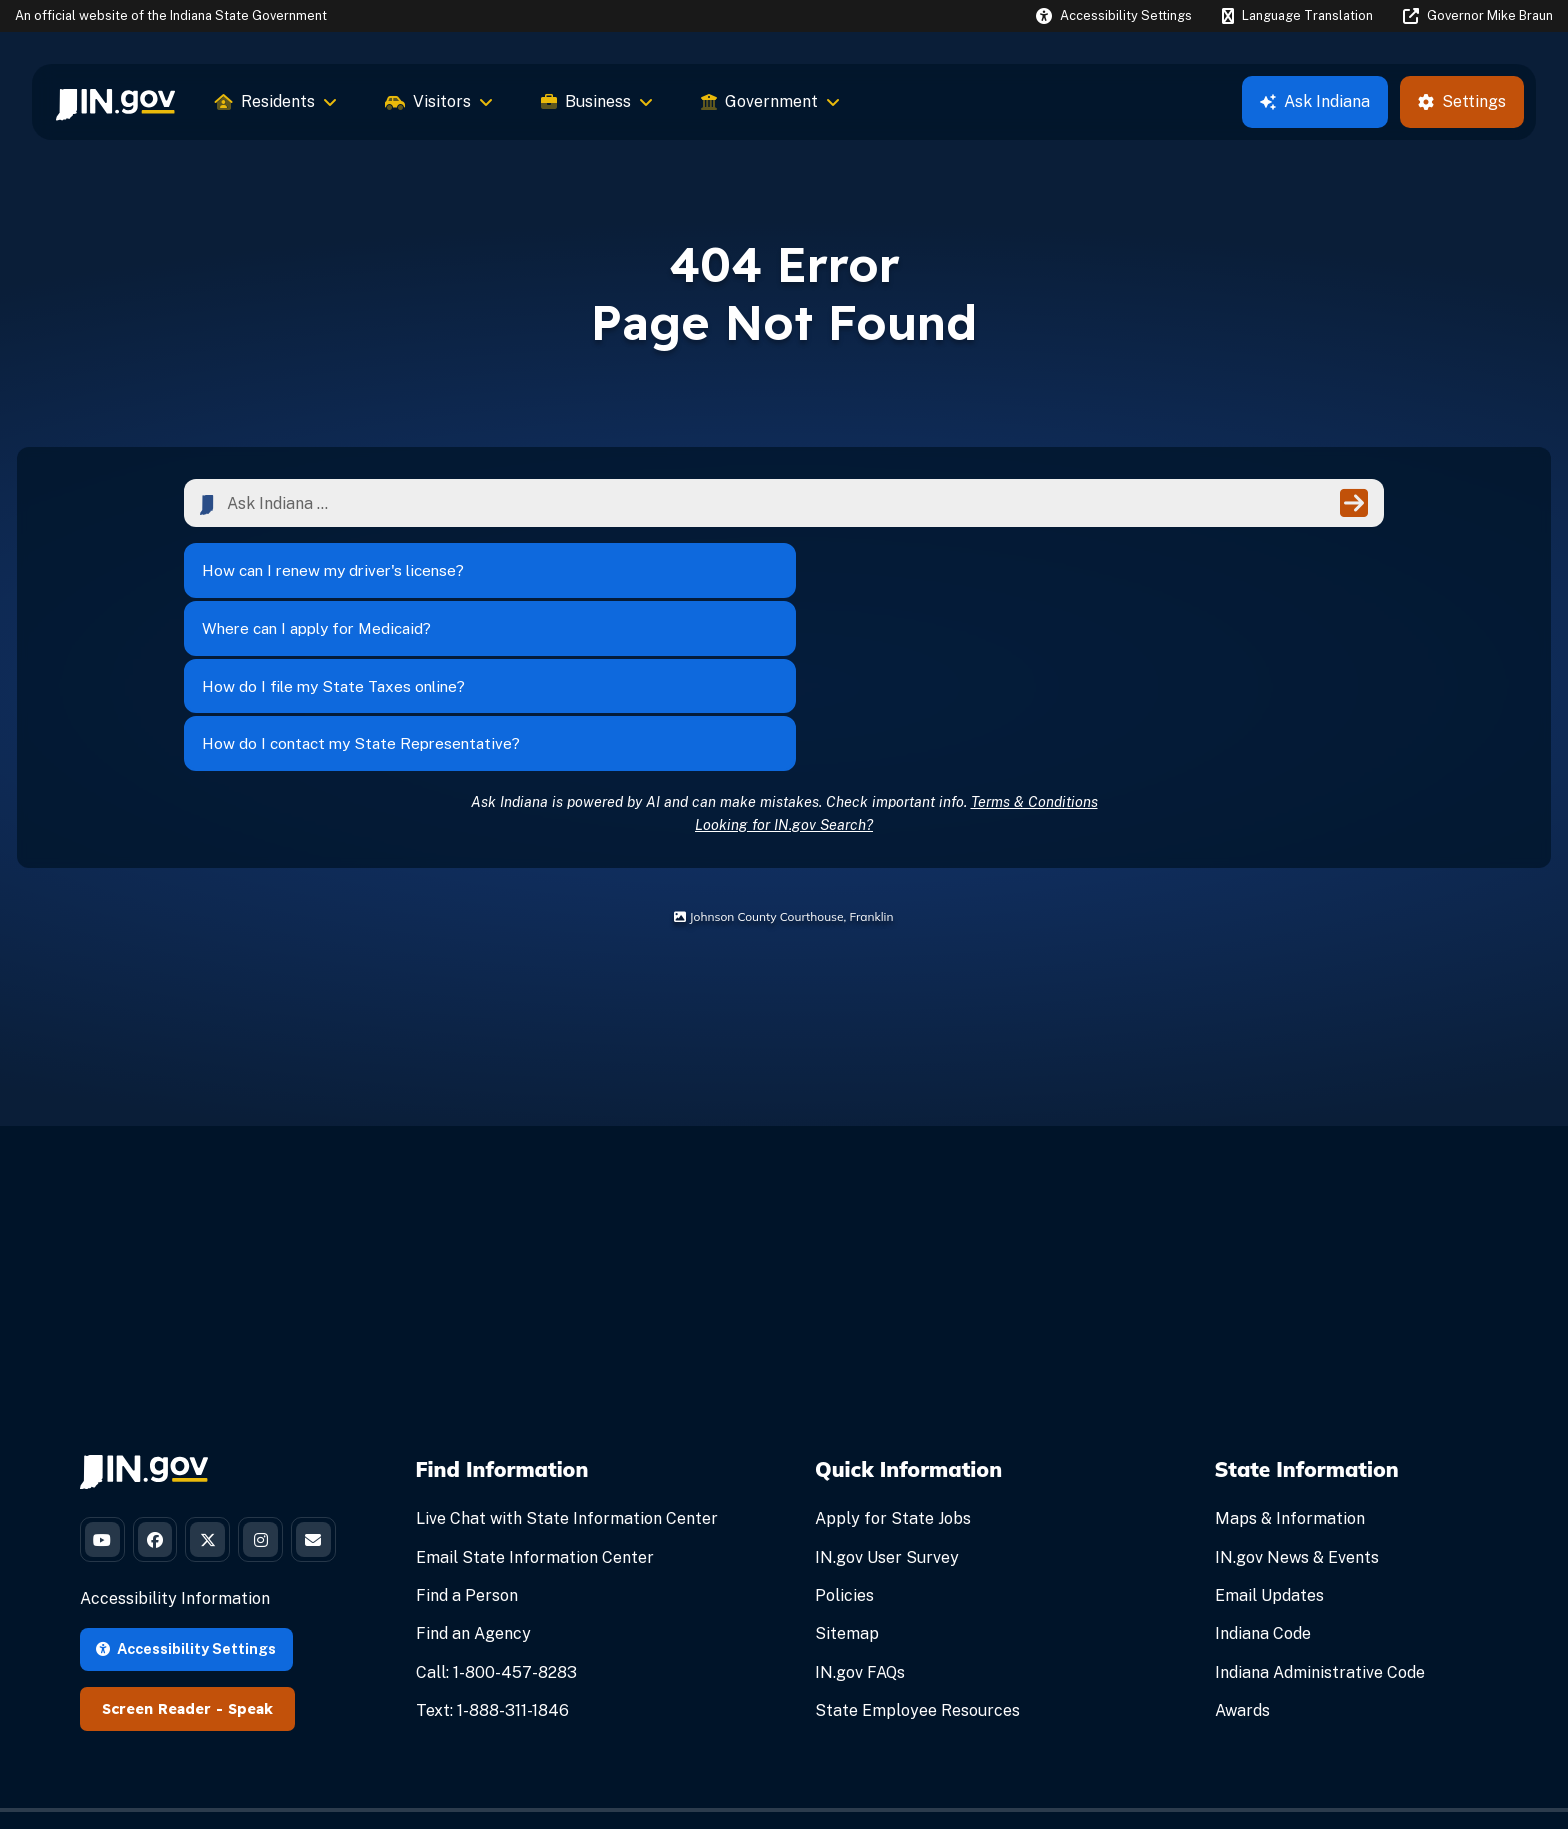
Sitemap (847, 1490)
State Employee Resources (917, 1566)
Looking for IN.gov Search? (784, 680)
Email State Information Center (535, 1413)
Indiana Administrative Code (1320, 1528)
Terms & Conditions (1034, 657)
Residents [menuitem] (276, 101)
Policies (844, 1451)
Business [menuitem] (597, 101)
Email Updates (1269, 1451)
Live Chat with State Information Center (567, 1375)
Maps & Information (1290, 1375)
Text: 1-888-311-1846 (492, 1566)
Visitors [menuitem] (439, 101)
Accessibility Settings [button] (186, 1575)
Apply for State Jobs (893, 1375)
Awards (1242, 1566)
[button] (1114, 15)
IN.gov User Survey (887, 1413)
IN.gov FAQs (860, 1528)
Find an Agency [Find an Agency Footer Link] (473, 1490)
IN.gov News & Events (1297, 1413)
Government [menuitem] (770, 101)
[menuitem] (115, 102)
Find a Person (467, 1451)
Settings (1462, 101)
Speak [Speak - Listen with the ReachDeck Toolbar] (250, 1636)
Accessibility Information (175, 1526)
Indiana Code (1263, 1490)
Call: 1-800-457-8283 (496, 1528)
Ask (1315, 101)
